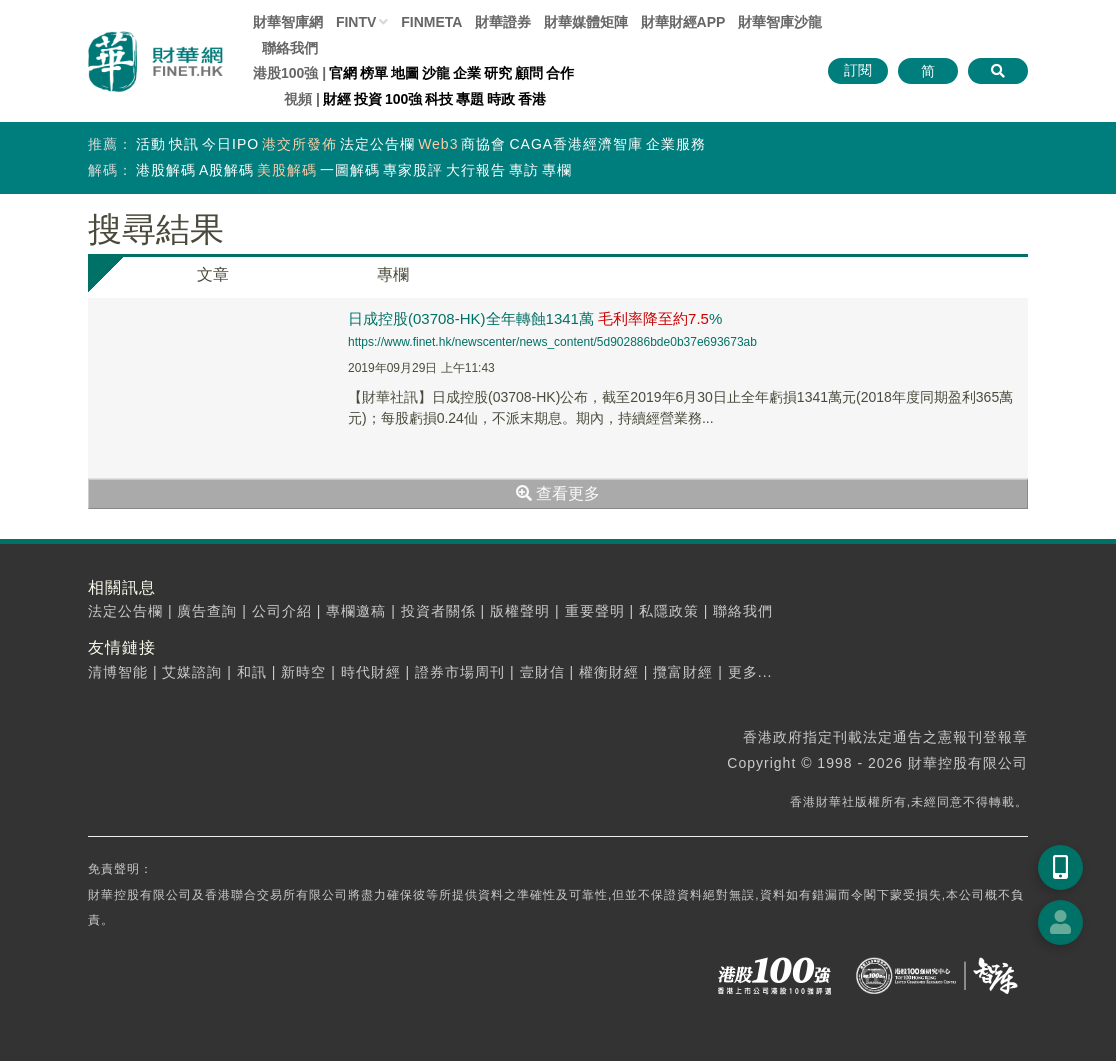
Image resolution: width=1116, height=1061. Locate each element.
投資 (368, 99)
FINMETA (431, 22)
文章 (213, 274)
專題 (470, 99)
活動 (151, 144)
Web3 (438, 144)
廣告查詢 (207, 611)
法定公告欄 (377, 144)
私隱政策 (669, 611)
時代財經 (371, 672)
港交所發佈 (299, 144)
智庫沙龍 (780, 22)
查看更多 (558, 493)
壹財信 (542, 672)
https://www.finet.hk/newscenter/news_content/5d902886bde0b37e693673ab (552, 342)
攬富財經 (683, 672)
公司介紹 (282, 611)
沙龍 (436, 73)
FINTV (356, 22)
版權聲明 (520, 611)
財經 (337, 99)
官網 (343, 73)
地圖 (405, 73)
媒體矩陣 (586, 22)
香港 (532, 99)
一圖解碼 (350, 170)
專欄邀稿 (356, 611)
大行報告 (476, 170)
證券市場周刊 (460, 672)
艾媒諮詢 (192, 672)
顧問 (529, 73)
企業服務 (676, 144)
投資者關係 (438, 611)
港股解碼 (166, 170)
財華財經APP (683, 22)
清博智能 (118, 672)
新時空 (303, 672)
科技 (439, 99)
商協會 (483, 144)
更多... (750, 672)
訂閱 (858, 70)
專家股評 (413, 170)
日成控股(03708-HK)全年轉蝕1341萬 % (535, 318)
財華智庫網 (288, 22)
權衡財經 (609, 672)
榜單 (374, 73)
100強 (403, 99)
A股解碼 (226, 170)
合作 (560, 73)
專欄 (557, 170)
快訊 (184, 144)
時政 (501, 99)
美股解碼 (287, 170)
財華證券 (503, 22)
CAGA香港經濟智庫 (576, 144)
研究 (498, 73)
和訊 (252, 672)
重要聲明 (595, 611)
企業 (467, 73)
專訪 (524, 170)
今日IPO (230, 144)
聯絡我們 (290, 48)
